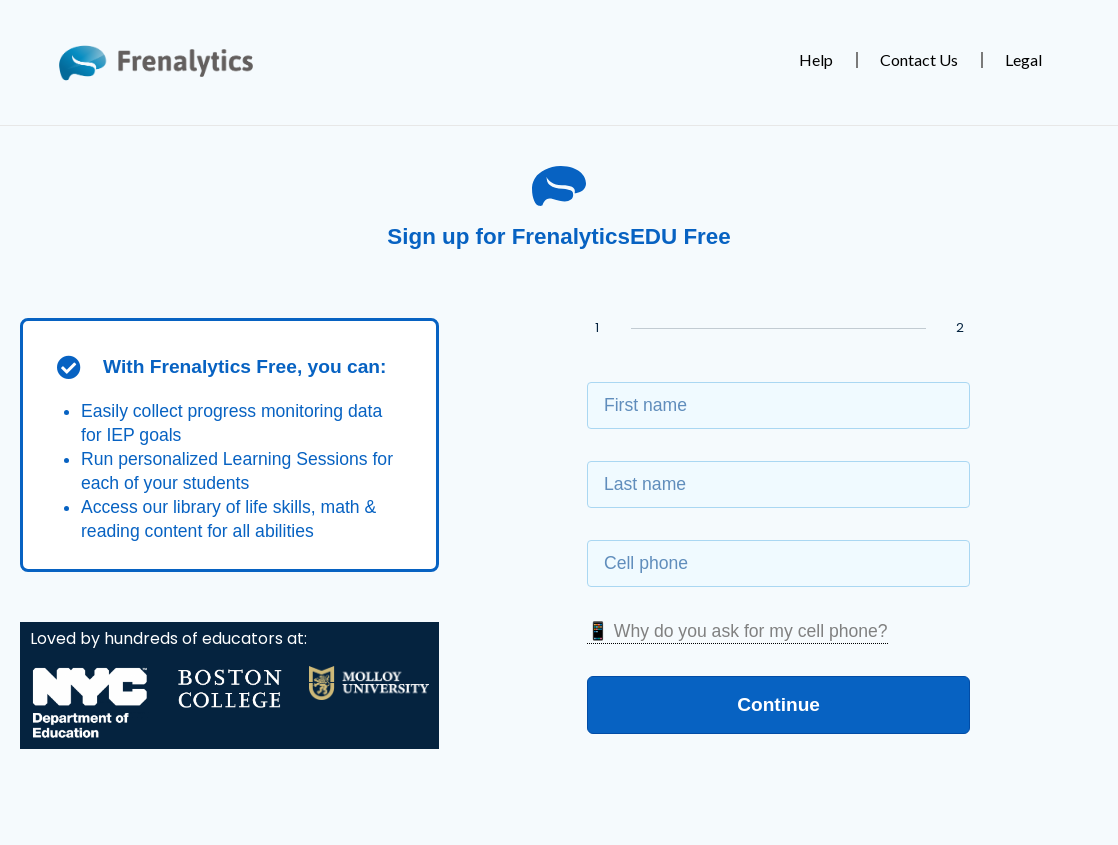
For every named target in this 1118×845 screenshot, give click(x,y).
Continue (778, 703)
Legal (1023, 59)
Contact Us (919, 59)
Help (816, 59)
